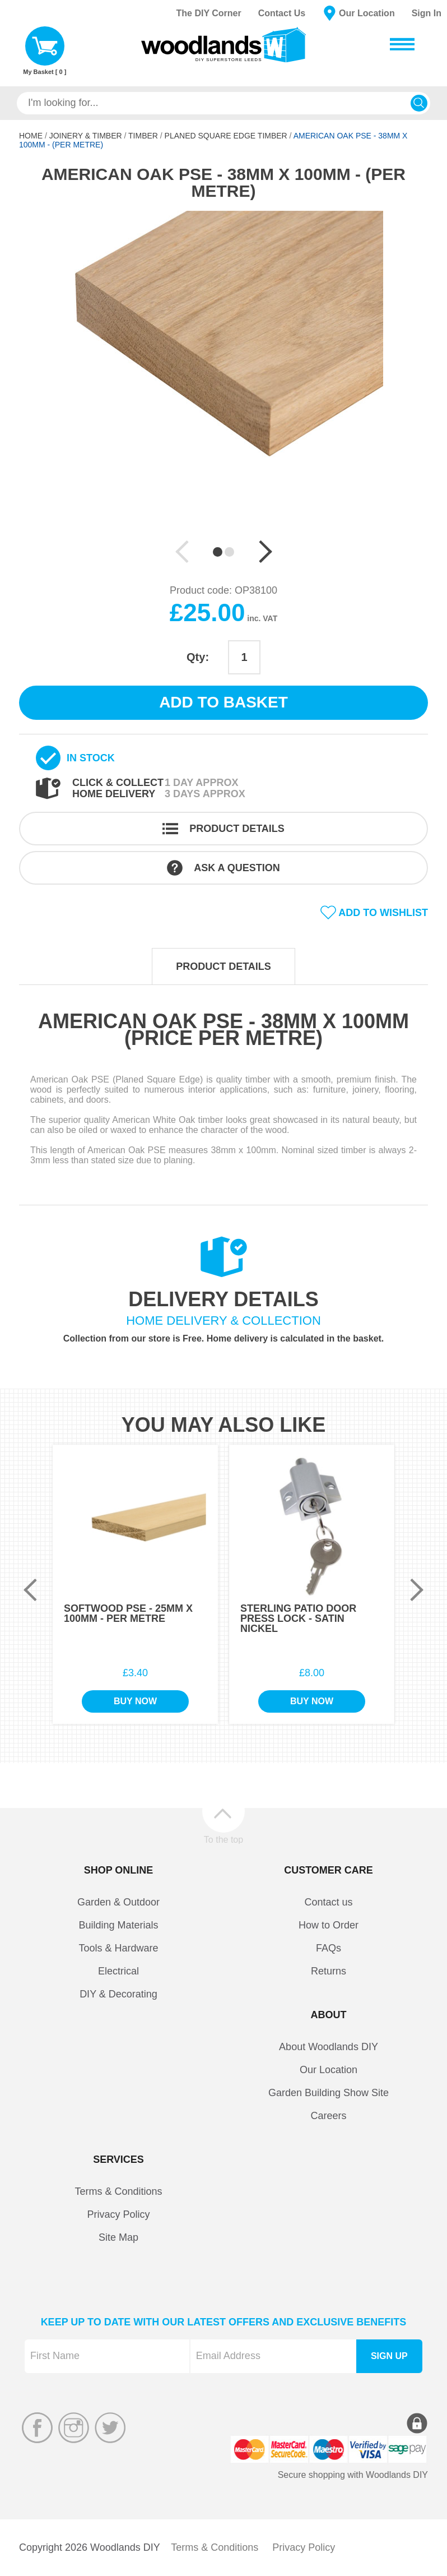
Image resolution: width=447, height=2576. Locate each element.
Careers (328, 2115)
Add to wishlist (383, 912)
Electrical (118, 1971)
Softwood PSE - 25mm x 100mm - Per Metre (128, 1613)
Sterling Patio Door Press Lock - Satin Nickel (298, 1618)
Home (31, 135)
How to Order (328, 1925)
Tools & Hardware (118, 1948)
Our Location (367, 13)
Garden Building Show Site (328, 2092)
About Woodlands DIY (328, 2046)
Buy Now (135, 1701)
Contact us (328, 1902)
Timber (143, 135)
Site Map (118, 2237)
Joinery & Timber (85, 135)
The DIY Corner (208, 13)
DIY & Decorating (118, 1994)
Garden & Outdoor (118, 1902)
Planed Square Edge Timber (226, 135)
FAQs (328, 1948)
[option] (223, 379)
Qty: (198, 657)
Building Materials (118, 1925)
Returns (328, 1971)
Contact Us (281, 13)
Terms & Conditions (118, 2191)
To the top (223, 1839)
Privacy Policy (118, 2214)
